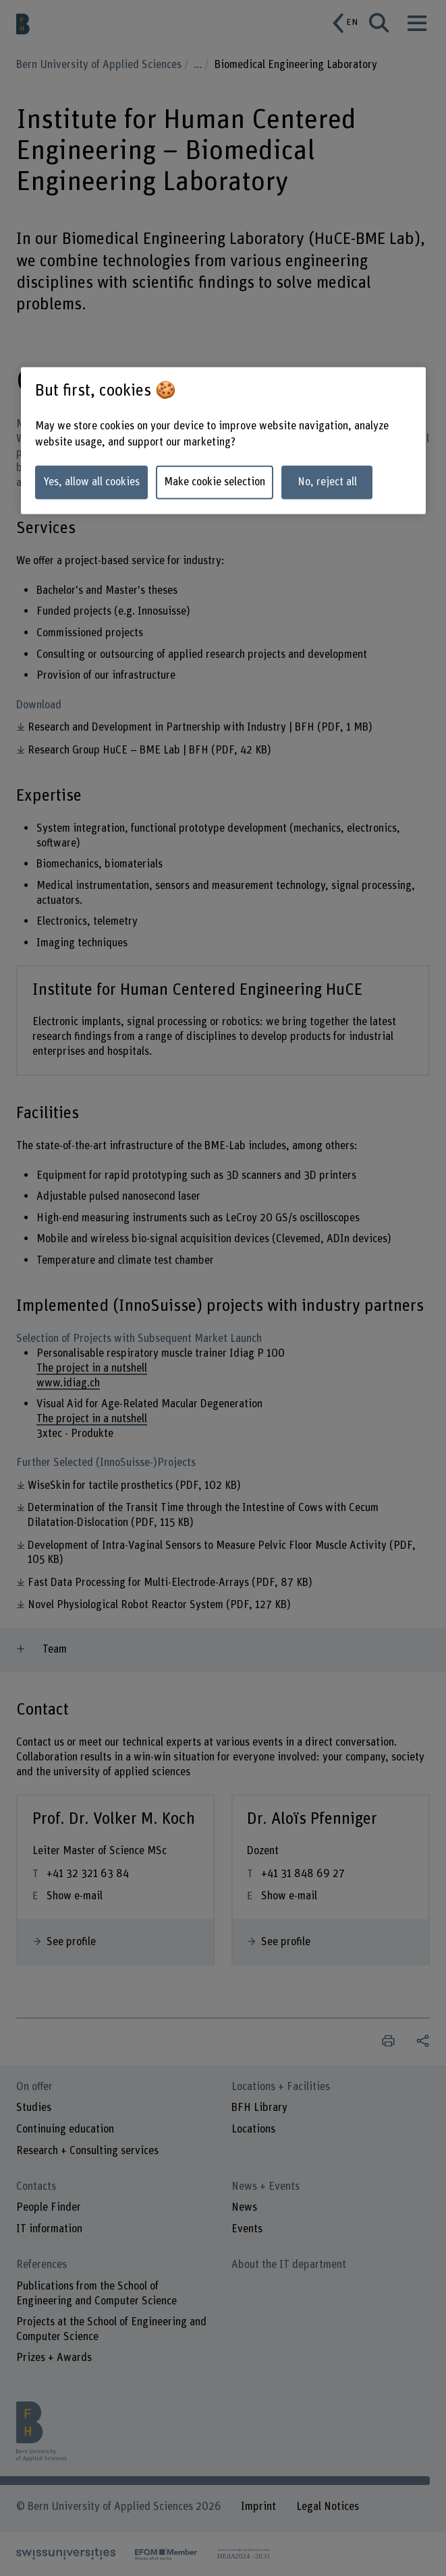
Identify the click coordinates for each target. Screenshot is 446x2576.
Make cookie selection (214, 482)
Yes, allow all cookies (91, 482)
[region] (223, 440)
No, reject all (327, 482)
